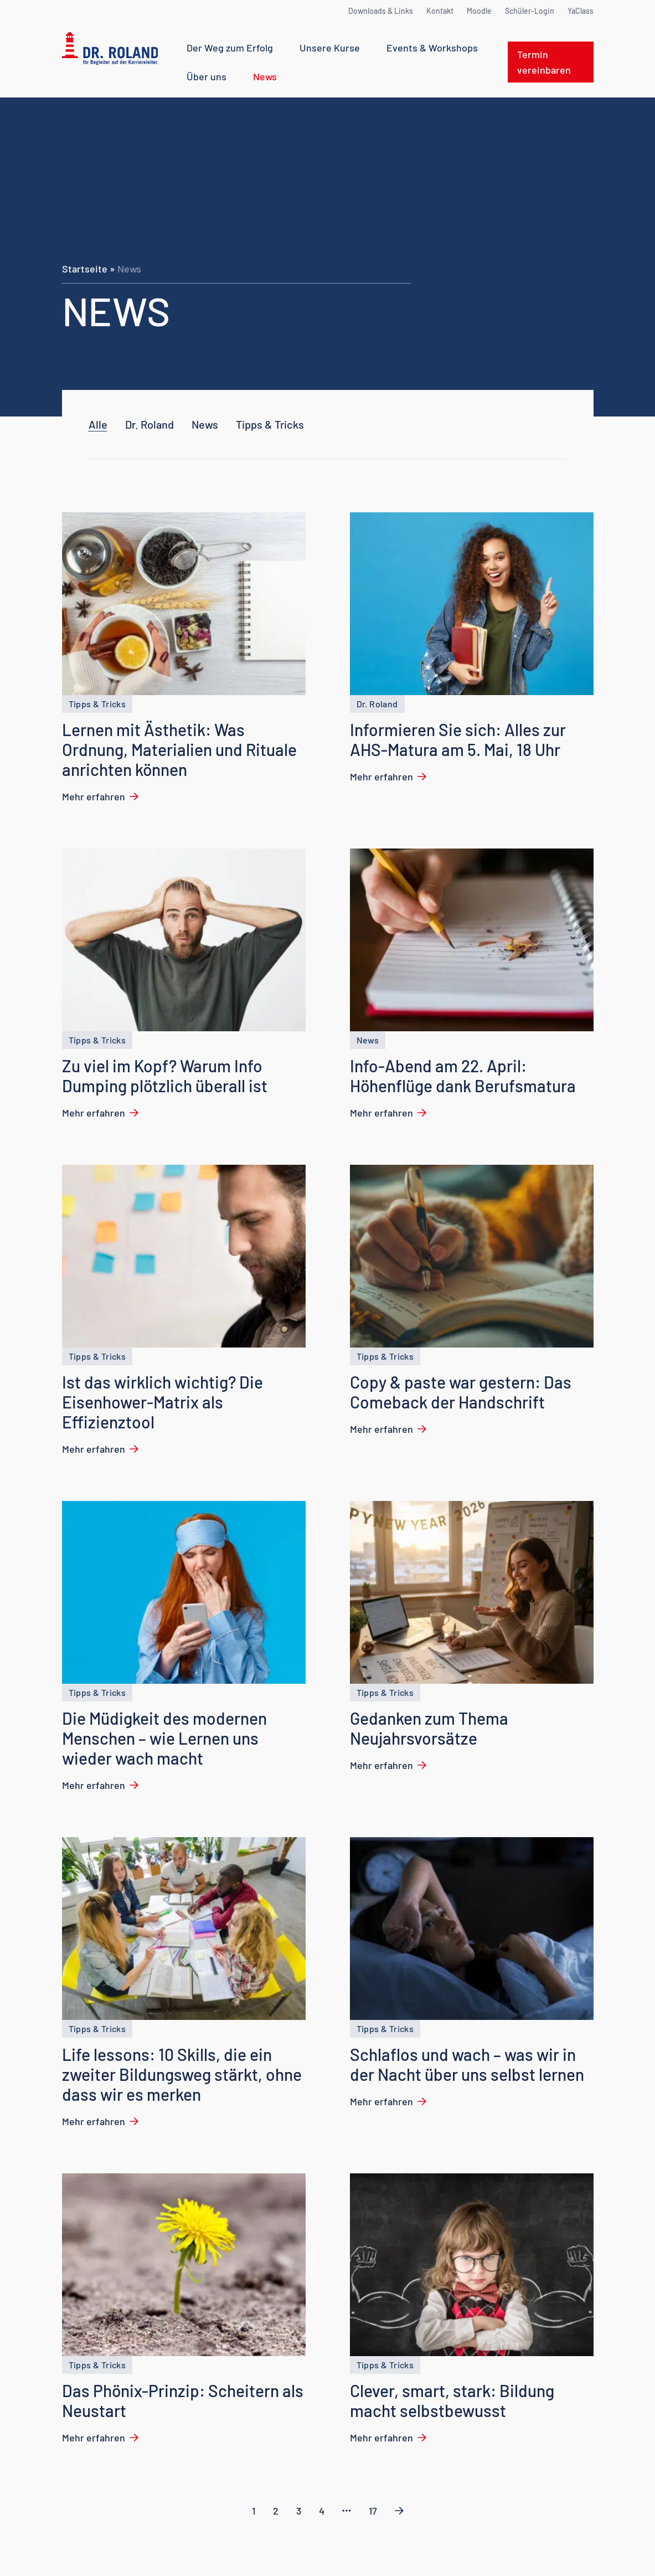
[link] (347, 2510)
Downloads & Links (380, 11)
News (265, 76)
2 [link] (275, 2511)
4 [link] (321, 2511)
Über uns (206, 76)
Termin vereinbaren (544, 62)
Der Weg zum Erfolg (230, 48)
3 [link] (298, 2511)
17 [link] (373, 2511)
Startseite (84, 269)
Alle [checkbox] (98, 424)
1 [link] (253, 2511)
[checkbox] (149, 424)
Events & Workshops (432, 48)
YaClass (581, 11)
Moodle (479, 11)
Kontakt (439, 11)
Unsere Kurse (330, 48)
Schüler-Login (529, 11)
